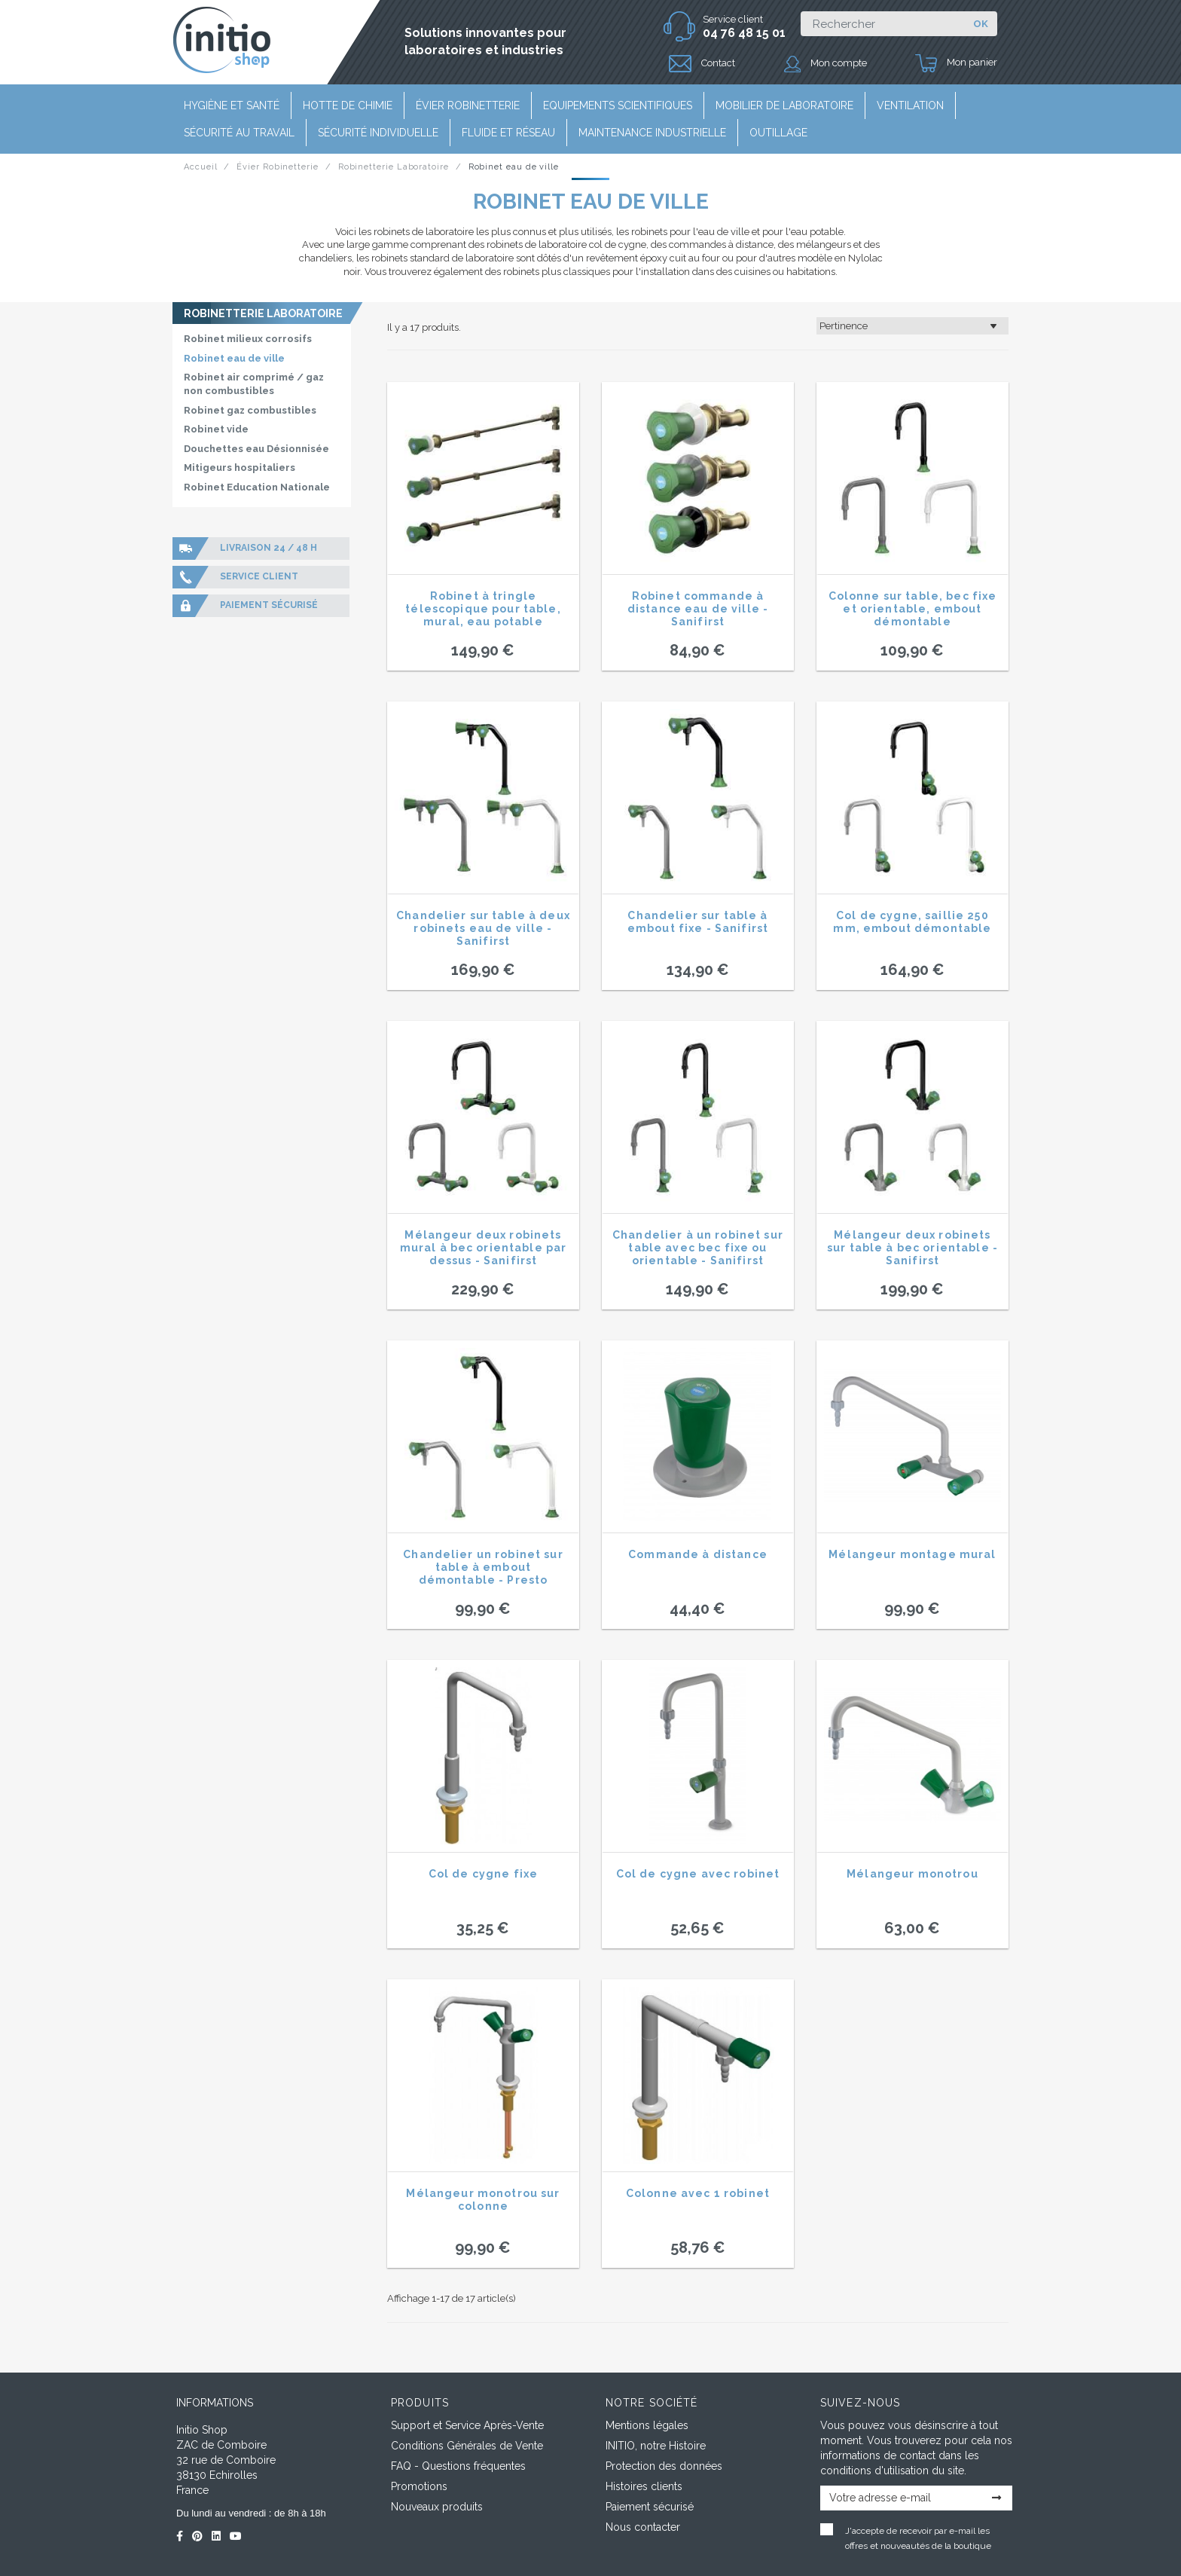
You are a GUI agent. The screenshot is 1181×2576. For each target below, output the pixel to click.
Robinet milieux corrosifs (248, 338)
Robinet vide (216, 429)
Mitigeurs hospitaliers (239, 467)
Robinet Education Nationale (257, 487)
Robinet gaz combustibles (250, 410)
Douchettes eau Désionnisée (256, 448)
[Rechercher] (882, 23)
